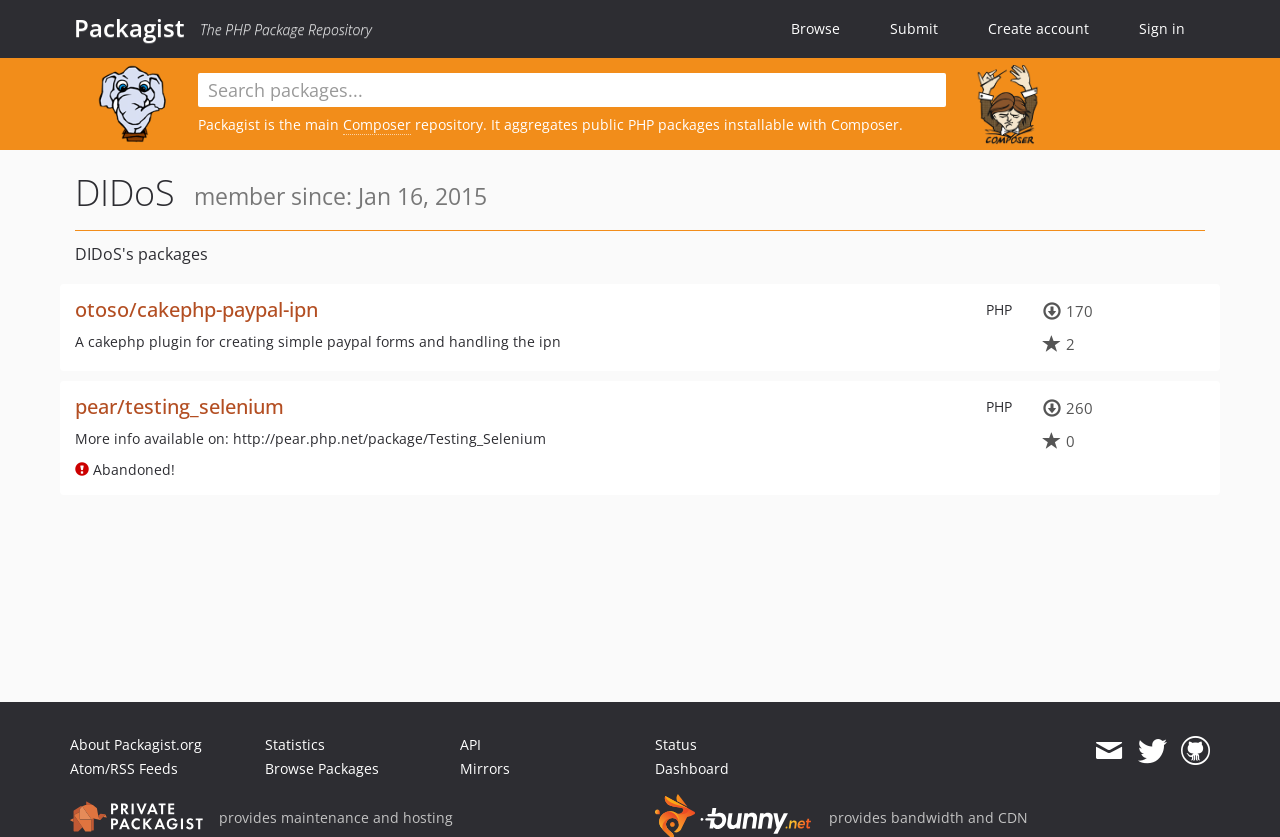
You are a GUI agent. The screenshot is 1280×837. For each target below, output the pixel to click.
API (470, 744)
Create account (1038, 28)
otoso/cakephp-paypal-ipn (196, 309)
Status (676, 744)
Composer (377, 124)
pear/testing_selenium (179, 406)
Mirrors (485, 768)
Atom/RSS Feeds (124, 768)
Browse (815, 28)
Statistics (295, 744)
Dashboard (692, 768)
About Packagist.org (136, 744)
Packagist (129, 28)
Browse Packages (322, 768)
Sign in (1162, 28)
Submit (914, 28)
